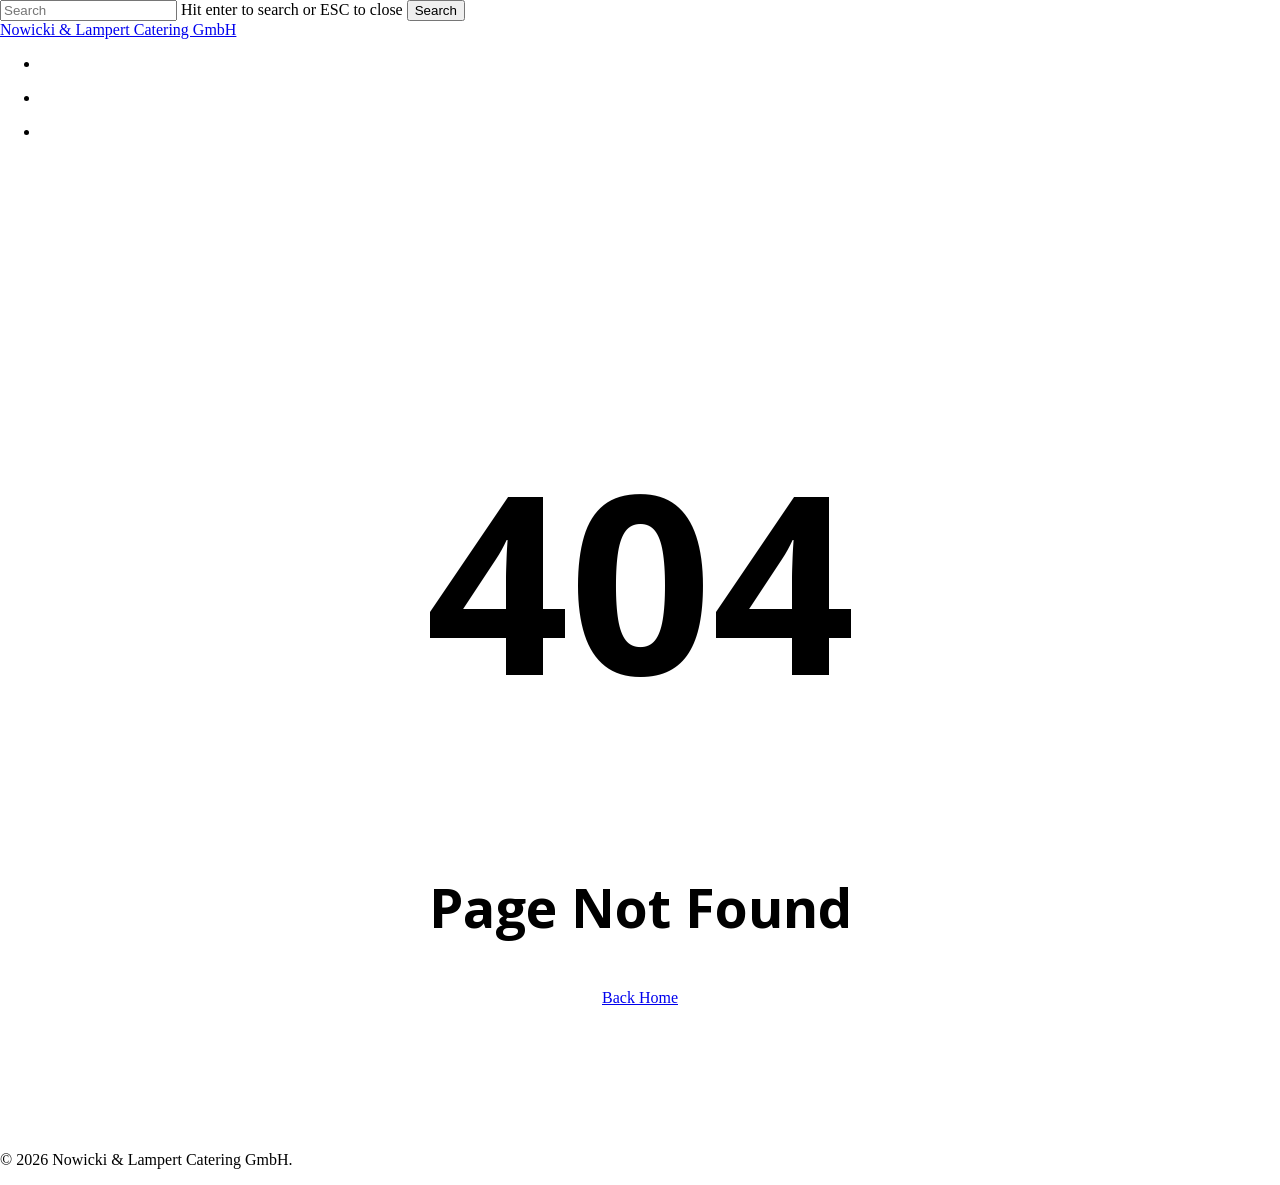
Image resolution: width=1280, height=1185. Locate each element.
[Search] (88, 10)
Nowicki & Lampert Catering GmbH (118, 29)
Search (436, 10)
